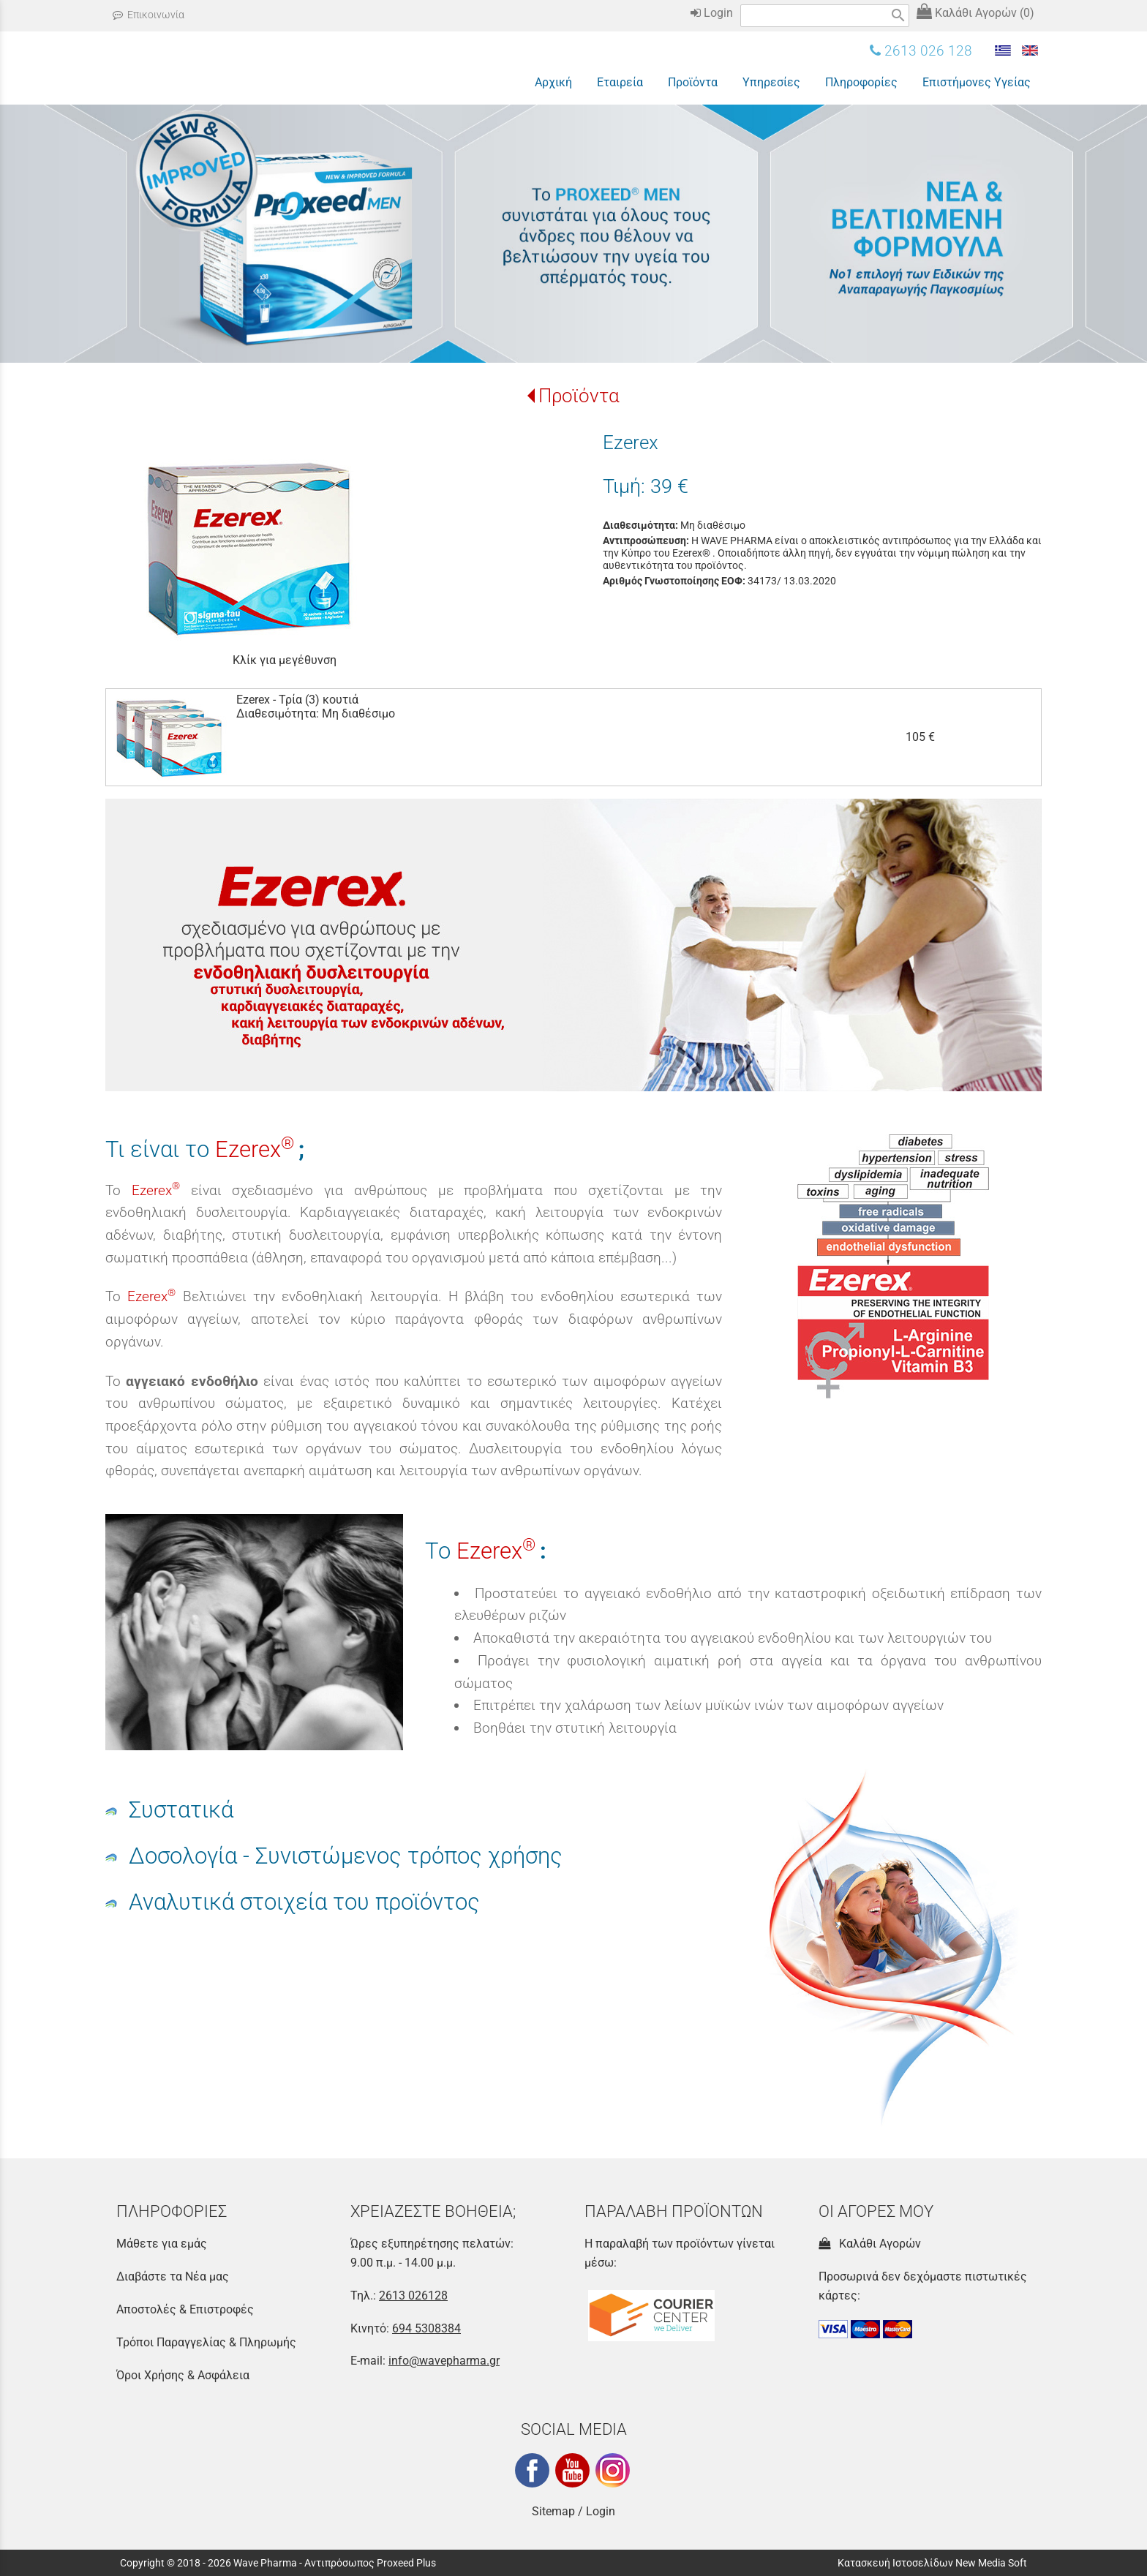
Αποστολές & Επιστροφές (185, 2309)
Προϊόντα (579, 396)
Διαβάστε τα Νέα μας (172, 2276)
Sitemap (553, 2511)
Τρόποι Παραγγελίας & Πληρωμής (206, 2342)
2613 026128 (413, 2295)
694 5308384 (426, 2328)
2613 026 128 (921, 50)
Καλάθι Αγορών (870, 2244)
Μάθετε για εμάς (161, 2244)
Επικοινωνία (148, 15)
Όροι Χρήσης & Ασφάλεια (182, 2375)
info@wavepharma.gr (444, 2361)
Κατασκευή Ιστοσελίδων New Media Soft (932, 2563)
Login (712, 13)
